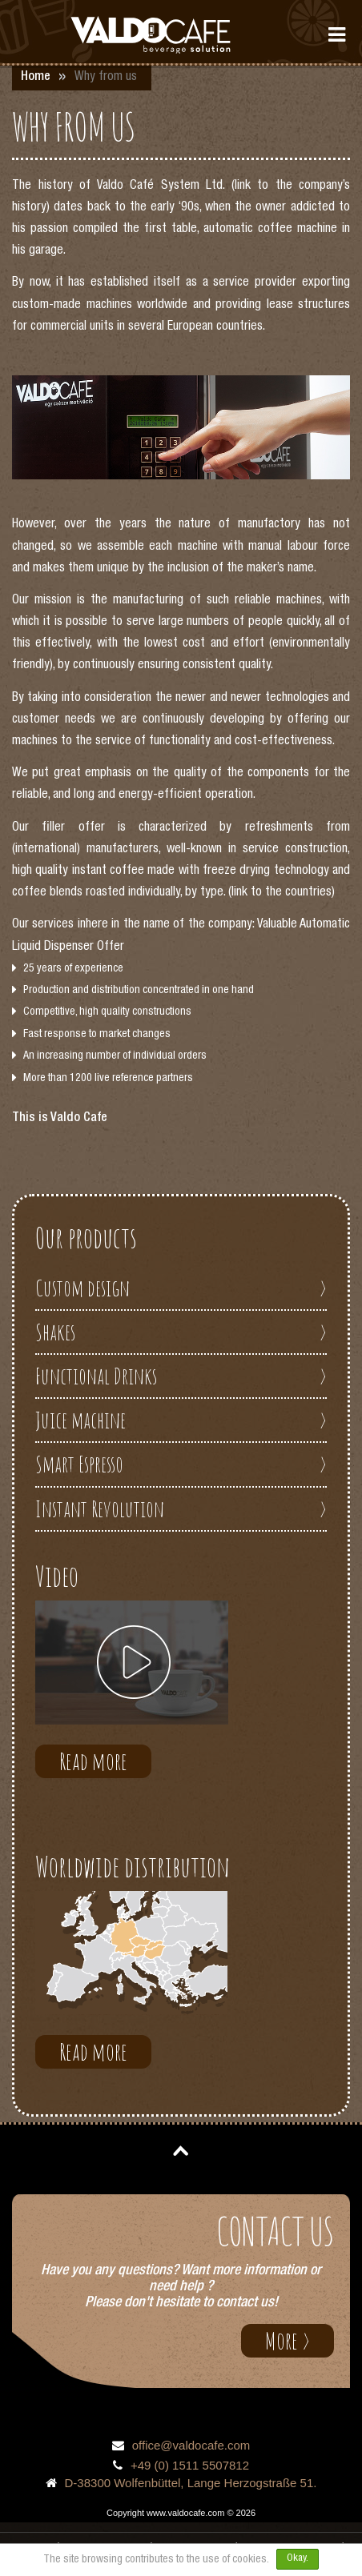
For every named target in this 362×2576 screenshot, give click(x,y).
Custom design (181, 1288)
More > (287, 2340)
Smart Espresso (181, 1464)
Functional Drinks (181, 1376)
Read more (93, 1761)
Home (35, 77)
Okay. (297, 2559)
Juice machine (181, 1420)
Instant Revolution (181, 1509)
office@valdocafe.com (191, 2445)
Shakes (181, 1332)
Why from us (105, 77)
